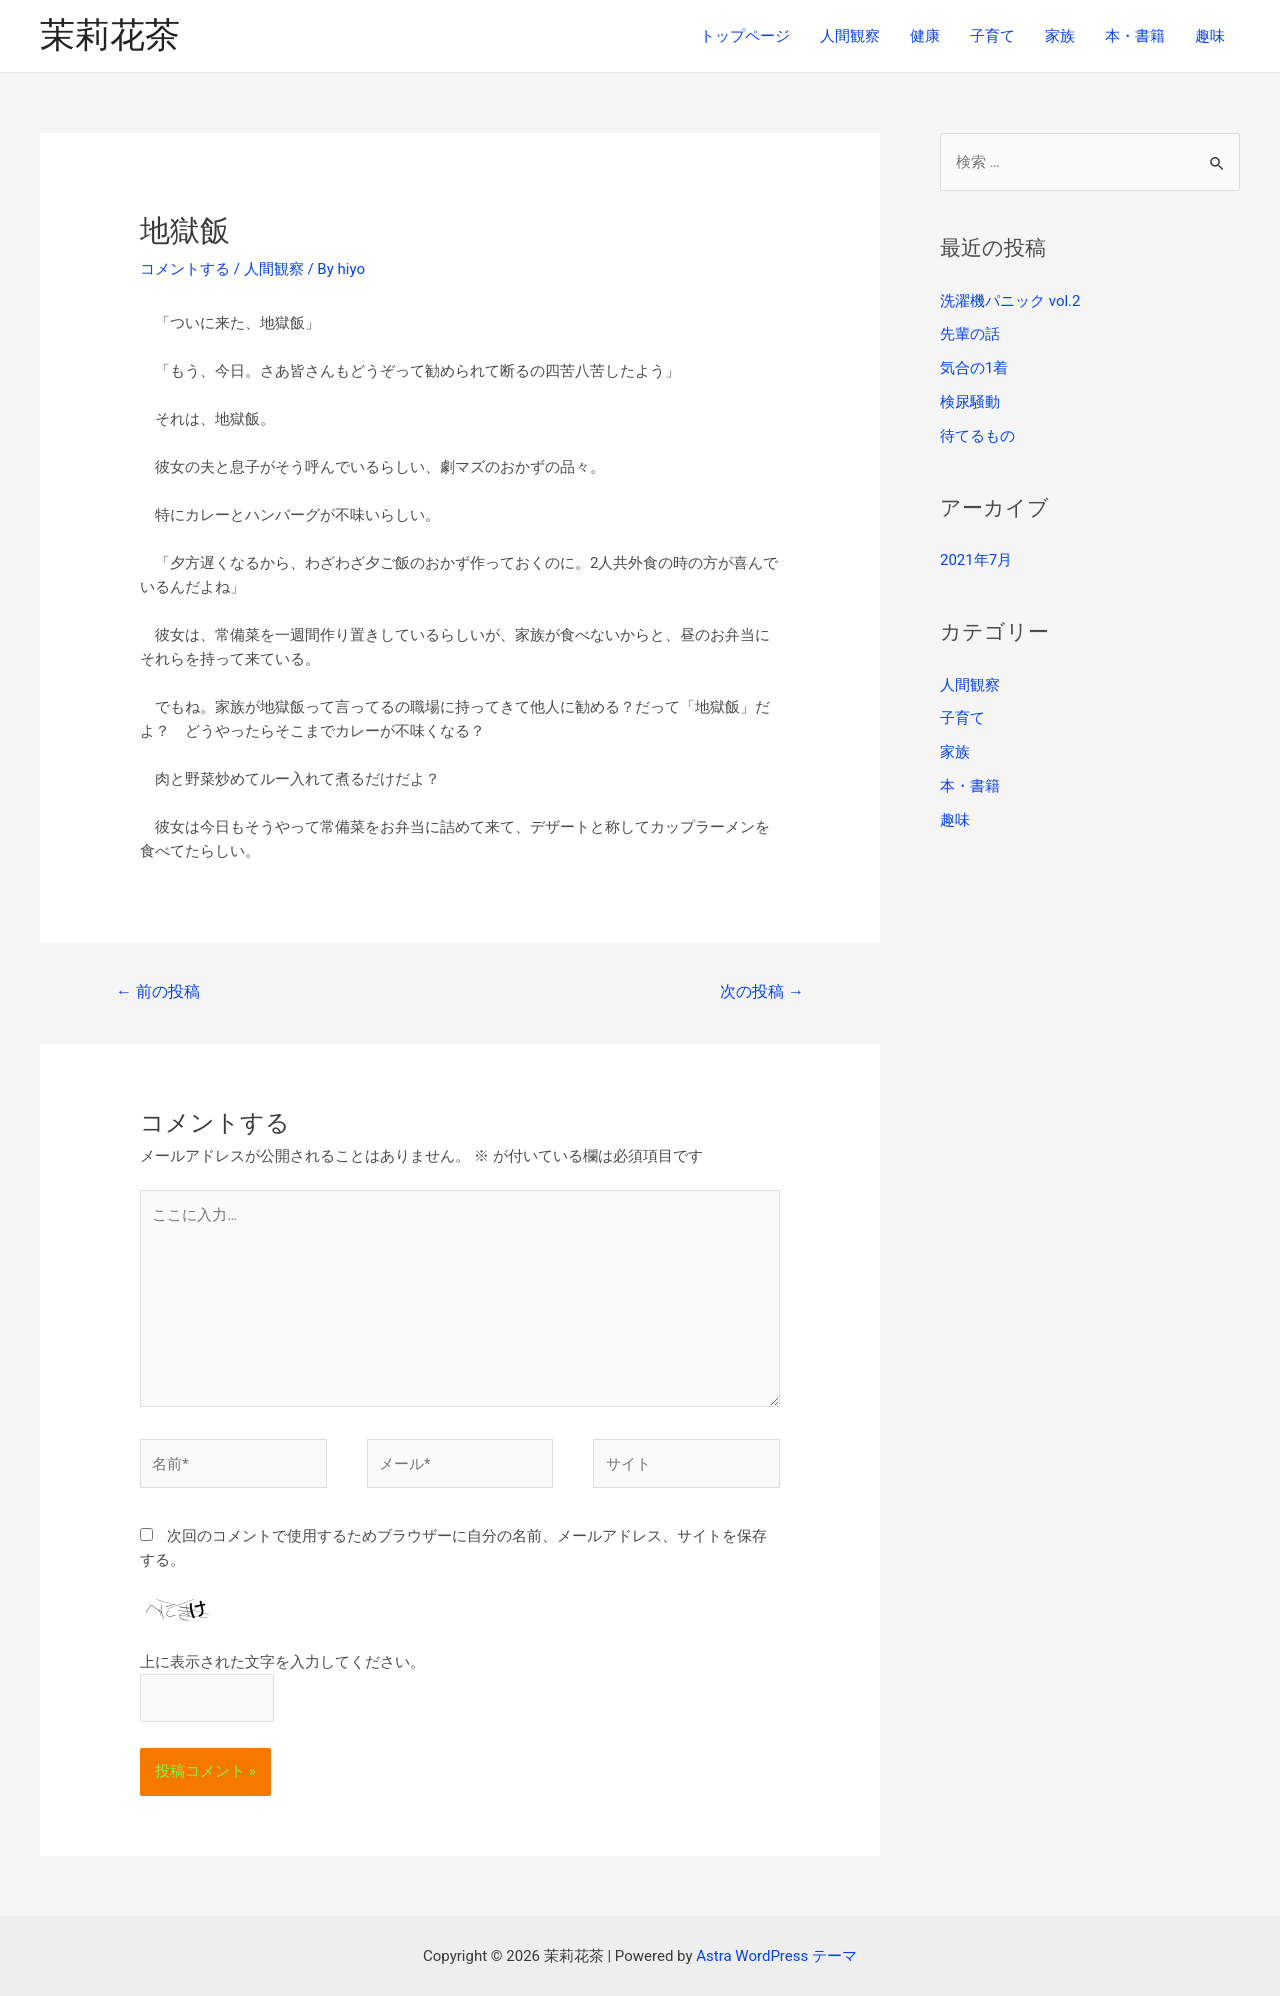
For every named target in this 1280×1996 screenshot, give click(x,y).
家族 (1060, 36)
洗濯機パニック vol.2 (1010, 301)
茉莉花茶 (110, 35)
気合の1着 (974, 368)
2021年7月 (976, 560)
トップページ (745, 36)
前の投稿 (158, 991)
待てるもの (977, 436)
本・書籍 (1135, 36)
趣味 (1210, 36)
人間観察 (850, 36)
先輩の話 (970, 334)
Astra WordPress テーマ (776, 1956)
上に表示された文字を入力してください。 (282, 1662)
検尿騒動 (970, 402)
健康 (925, 36)
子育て (992, 36)
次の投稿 (762, 991)
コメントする (185, 269)
